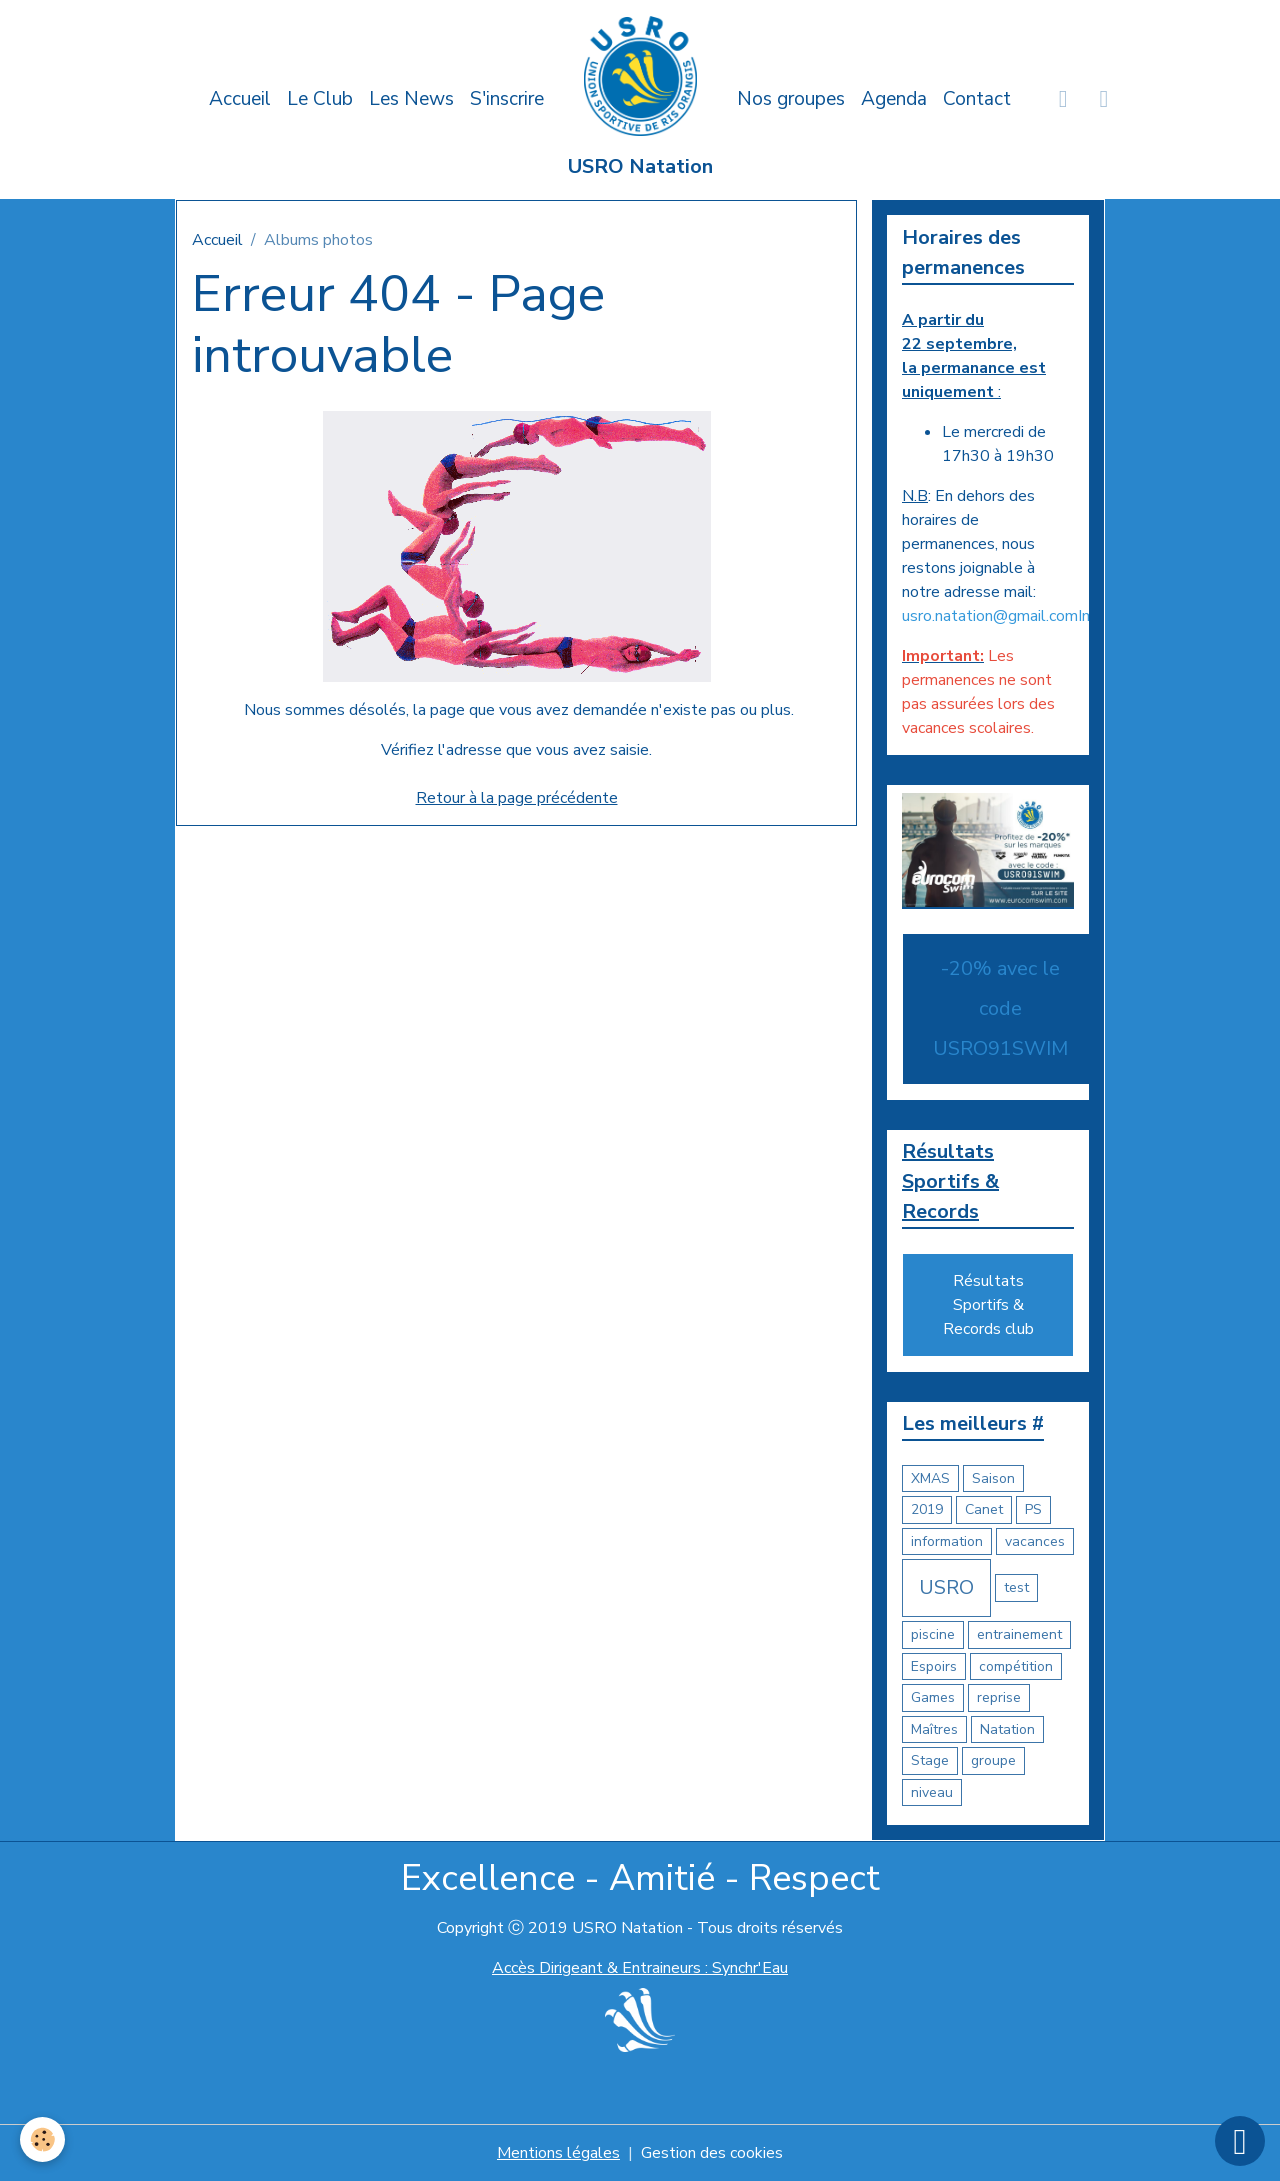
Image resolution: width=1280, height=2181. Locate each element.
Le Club (320, 99)
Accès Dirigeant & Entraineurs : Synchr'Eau (640, 1968)
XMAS (930, 1478)
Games (933, 1697)
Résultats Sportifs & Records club (988, 1305)
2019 (927, 1509)
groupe (993, 1760)
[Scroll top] (1240, 2141)
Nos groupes (791, 99)
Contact (977, 99)
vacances (1035, 1541)
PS (1033, 1509)
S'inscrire (507, 99)
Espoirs (934, 1666)
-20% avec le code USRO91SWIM (1000, 1008)
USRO (946, 1587)
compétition (1016, 1666)
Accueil (240, 99)
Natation (1007, 1729)
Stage (930, 1760)
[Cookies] (42, 2139)
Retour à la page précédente (517, 798)
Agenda (894, 99)
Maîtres (934, 1729)
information (947, 1541)
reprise (999, 1697)
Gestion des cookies (712, 2153)
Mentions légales (558, 2153)
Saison (993, 1478)
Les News (411, 99)
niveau (932, 1792)
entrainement (1019, 1634)
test (1016, 1587)
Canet (984, 1509)
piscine (933, 1634)
